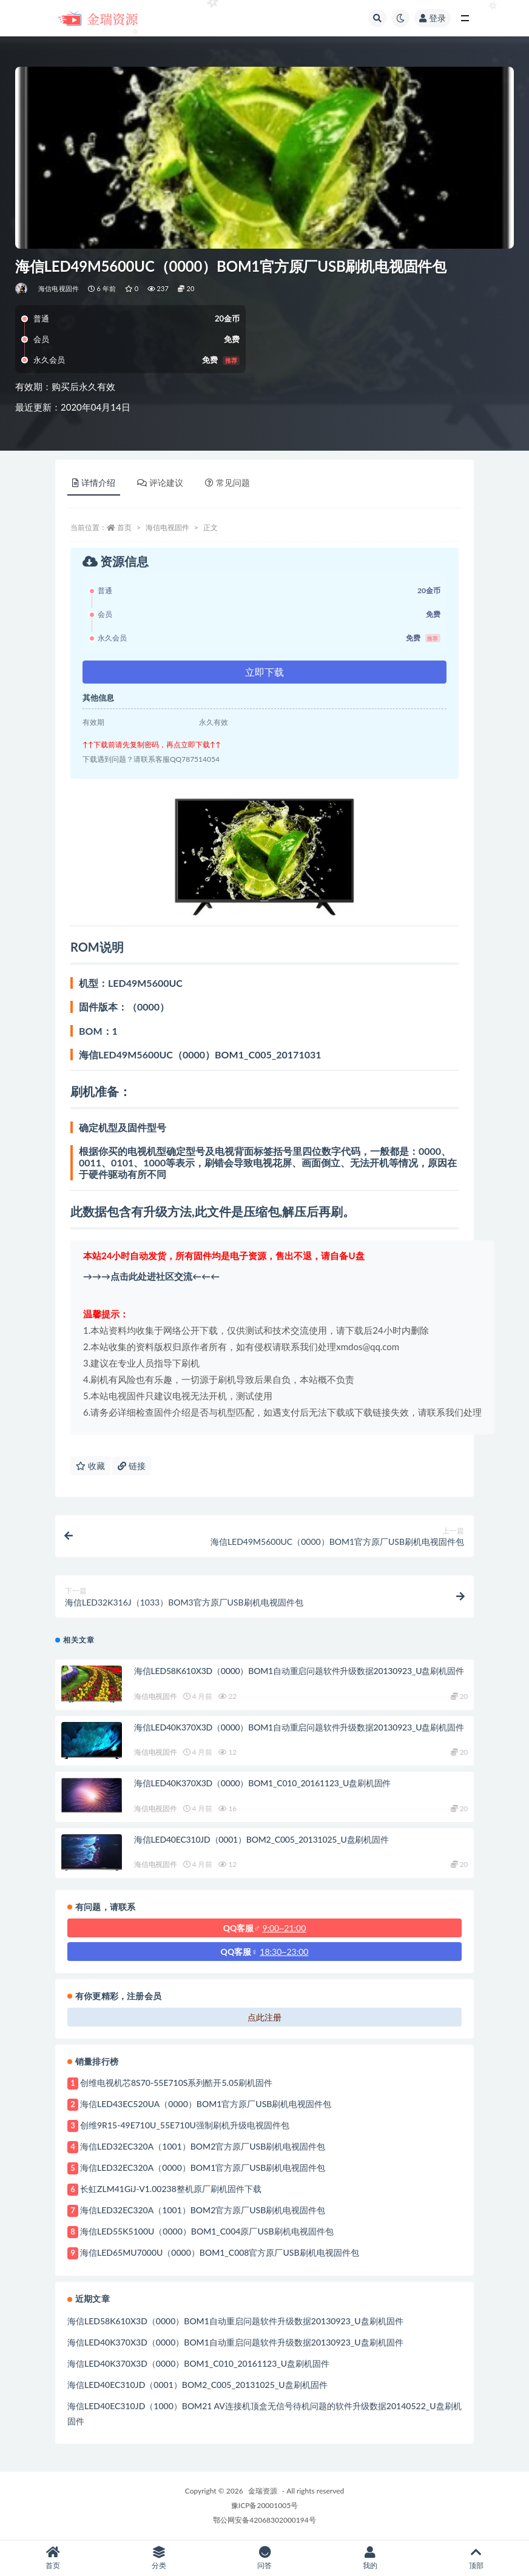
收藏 (90, 1466)
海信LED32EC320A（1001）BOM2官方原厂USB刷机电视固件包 (202, 2146)
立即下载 (264, 672)
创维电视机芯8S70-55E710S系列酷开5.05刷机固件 (176, 2082)
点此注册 (264, 2017)
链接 (132, 1466)
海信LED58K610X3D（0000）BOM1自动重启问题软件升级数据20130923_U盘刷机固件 (298, 1671)
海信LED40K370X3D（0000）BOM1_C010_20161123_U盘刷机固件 (262, 1783)
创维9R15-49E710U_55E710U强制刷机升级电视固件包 (184, 2125)
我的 (370, 2558)
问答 (264, 2558)
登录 (432, 18)
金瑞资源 (262, 2490)
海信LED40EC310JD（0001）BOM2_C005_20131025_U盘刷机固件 (261, 1839)
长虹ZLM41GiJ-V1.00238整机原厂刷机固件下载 (170, 2189)
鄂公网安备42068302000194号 (264, 2519)
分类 (158, 2558)
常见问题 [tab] (227, 482)
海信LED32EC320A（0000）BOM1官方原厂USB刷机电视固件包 (202, 2167)
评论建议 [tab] (160, 482)
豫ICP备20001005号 (264, 2505)
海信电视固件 (58, 288)
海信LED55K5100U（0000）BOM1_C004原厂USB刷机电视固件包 (207, 2231)
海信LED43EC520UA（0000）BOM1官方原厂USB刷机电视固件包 (205, 2104)
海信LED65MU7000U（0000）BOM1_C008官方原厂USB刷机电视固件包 (219, 2252)
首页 (124, 527)
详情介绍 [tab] (93, 482)
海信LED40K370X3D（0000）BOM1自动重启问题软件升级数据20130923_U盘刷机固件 (298, 1727)
